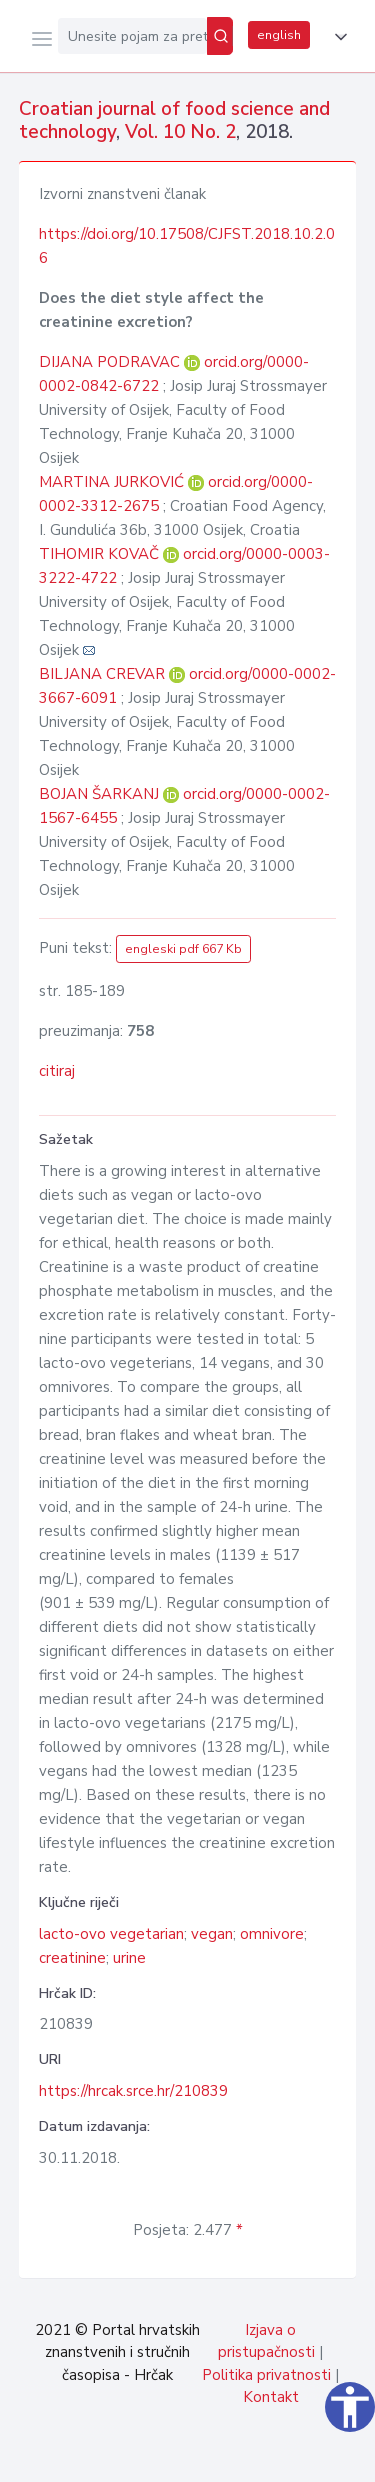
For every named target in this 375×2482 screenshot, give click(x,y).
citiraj (57, 1071)
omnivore (272, 1934)
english (279, 35)
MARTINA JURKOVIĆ (113, 482)
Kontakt (271, 2397)
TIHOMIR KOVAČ (101, 554)
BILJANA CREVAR (104, 674)
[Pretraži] (220, 36)
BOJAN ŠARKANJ (101, 794)
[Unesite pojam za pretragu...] (132, 36)
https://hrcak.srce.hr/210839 (133, 2091)
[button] (337, 37)
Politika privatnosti (266, 2375)
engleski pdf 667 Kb (183, 949)
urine (129, 1958)
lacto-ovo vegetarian (111, 1934)
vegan (212, 1934)
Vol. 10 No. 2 (180, 132)
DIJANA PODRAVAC (111, 362)
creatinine (72, 1958)
